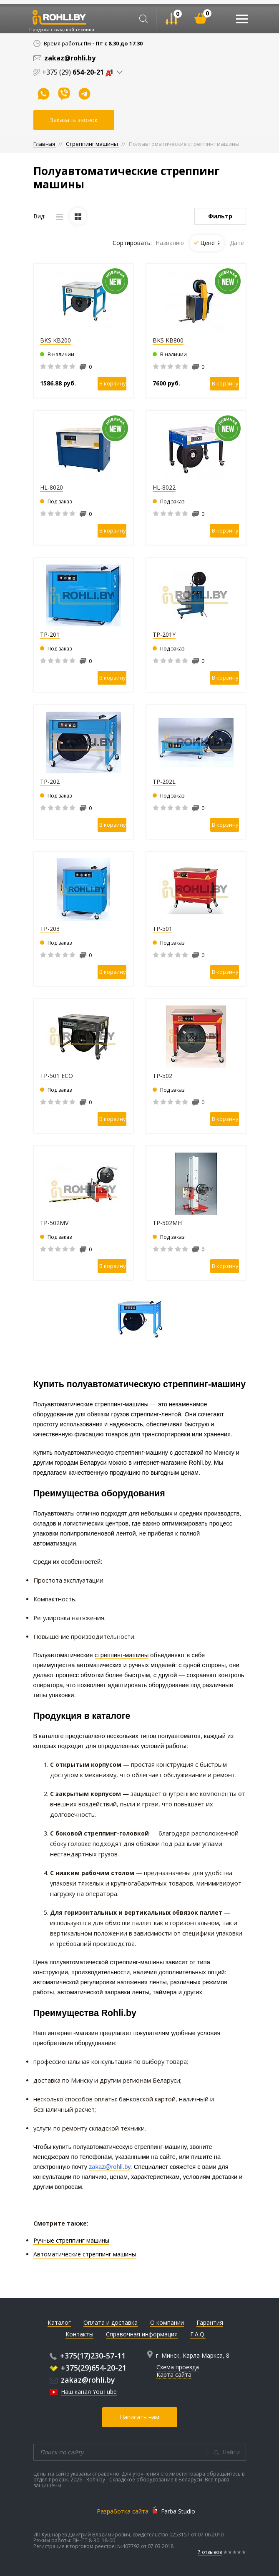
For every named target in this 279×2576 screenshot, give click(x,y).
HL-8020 (51, 487)
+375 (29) (79, 72)
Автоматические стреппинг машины (84, 2254)
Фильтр (220, 216)
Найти (231, 2452)
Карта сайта (173, 2374)
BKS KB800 (168, 340)
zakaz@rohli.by (82, 2380)
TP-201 (50, 634)
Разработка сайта (122, 2511)
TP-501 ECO (56, 1076)
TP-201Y (164, 634)
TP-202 (50, 781)
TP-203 (50, 929)
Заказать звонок (74, 120)
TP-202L (164, 781)
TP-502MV (54, 1223)
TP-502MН (167, 1223)
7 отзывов (210, 2552)
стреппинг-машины (122, 1655)
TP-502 (162, 1076)
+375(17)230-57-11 (88, 2356)
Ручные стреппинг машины (71, 2240)
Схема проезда (177, 2367)
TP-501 (162, 929)
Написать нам (139, 2417)
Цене (210, 243)
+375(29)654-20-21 (88, 2368)
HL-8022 (164, 487)
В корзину (112, 383)
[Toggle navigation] (241, 19)
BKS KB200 (55, 340)
